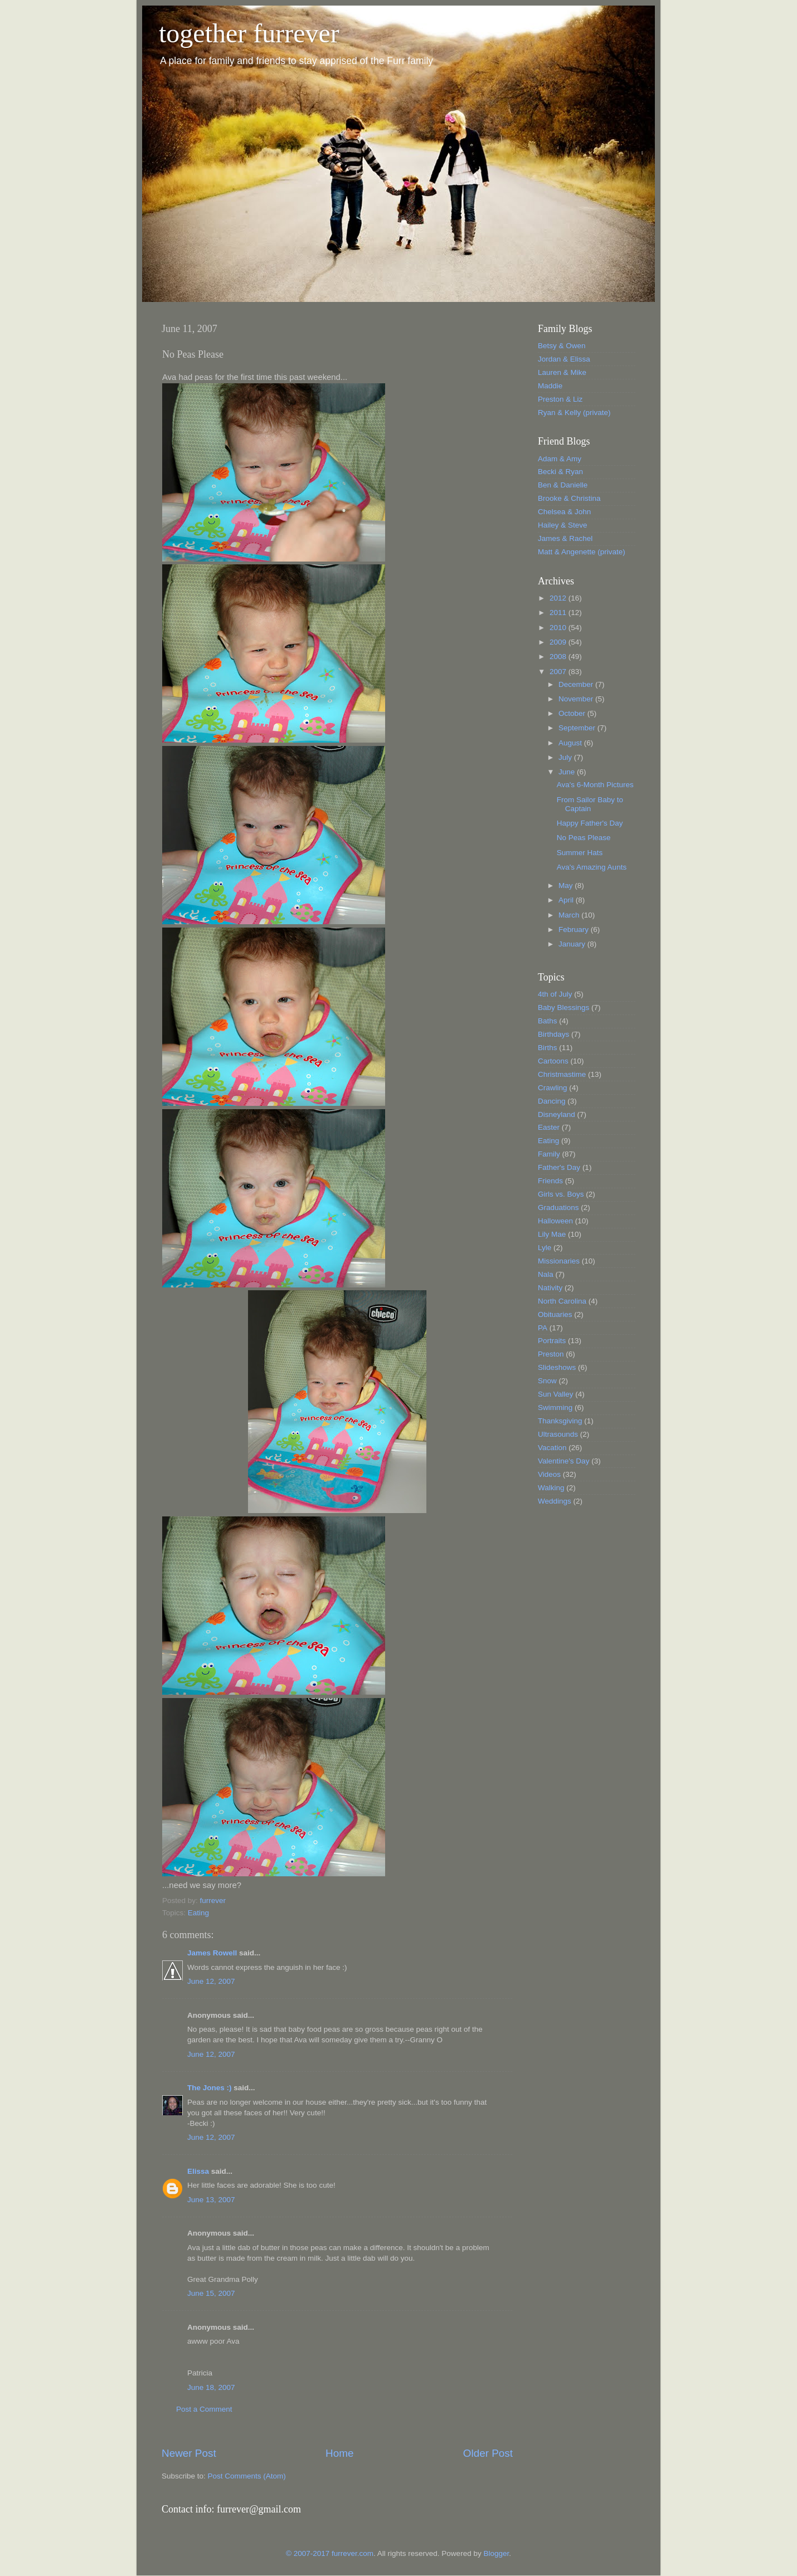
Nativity (550, 1288)
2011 (559, 612)
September (577, 728)
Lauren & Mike (562, 372)
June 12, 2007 (211, 1981)
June (567, 772)
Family (549, 1154)
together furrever (249, 33)
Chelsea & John (564, 512)
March (569, 915)
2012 (559, 598)
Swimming (555, 1407)
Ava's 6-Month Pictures (595, 784)
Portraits (552, 1340)
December (576, 684)
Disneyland (556, 1114)
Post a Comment (204, 2409)
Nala (545, 1274)
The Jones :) (209, 2088)
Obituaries (555, 1314)
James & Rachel (565, 538)
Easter (549, 1127)
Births (547, 1047)
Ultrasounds (558, 1434)
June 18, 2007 (211, 2387)
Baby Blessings (563, 1007)
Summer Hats (580, 852)
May (566, 885)
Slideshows (557, 1367)
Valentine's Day (563, 1461)
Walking (551, 1488)
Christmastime (562, 1074)
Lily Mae (552, 1234)
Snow (547, 1381)
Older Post (488, 2453)
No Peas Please (584, 837)
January (572, 944)
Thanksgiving (560, 1421)
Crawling (552, 1088)
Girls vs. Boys (561, 1194)
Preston (551, 1354)
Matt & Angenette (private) (581, 552)
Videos (549, 1474)
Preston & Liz (560, 399)
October (572, 713)
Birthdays (553, 1034)
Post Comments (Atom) (247, 2476)
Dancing (552, 1101)
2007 (559, 671)
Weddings (554, 1501)
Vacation (552, 1447)
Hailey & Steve (562, 525)
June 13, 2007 (211, 2200)
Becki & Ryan (560, 471)
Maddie (550, 386)
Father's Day (559, 1167)
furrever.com (352, 2553)
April (567, 900)
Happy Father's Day (590, 823)
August (571, 743)
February (574, 929)
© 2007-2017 (309, 2553)
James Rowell (212, 1953)
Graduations (558, 1207)
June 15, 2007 (211, 2293)
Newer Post (189, 2453)
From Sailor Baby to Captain (590, 804)
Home (339, 2453)
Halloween (555, 1221)
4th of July (555, 994)
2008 (559, 656)
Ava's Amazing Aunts (591, 867)
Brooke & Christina (569, 498)
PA (542, 1328)
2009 (559, 642)
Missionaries (559, 1261)
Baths (547, 1021)
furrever (213, 1900)
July (566, 757)
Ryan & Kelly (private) (574, 412)
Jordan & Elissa (564, 359)
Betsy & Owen (562, 345)
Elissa (198, 2171)
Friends (550, 1181)
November (576, 699)
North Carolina (562, 1301)
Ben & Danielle (562, 485)
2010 (559, 627)
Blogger (496, 2553)
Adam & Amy (559, 459)
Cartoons (553, 1061)
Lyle (544, 1247)
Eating (198, 1913)
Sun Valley (556, 1394)
